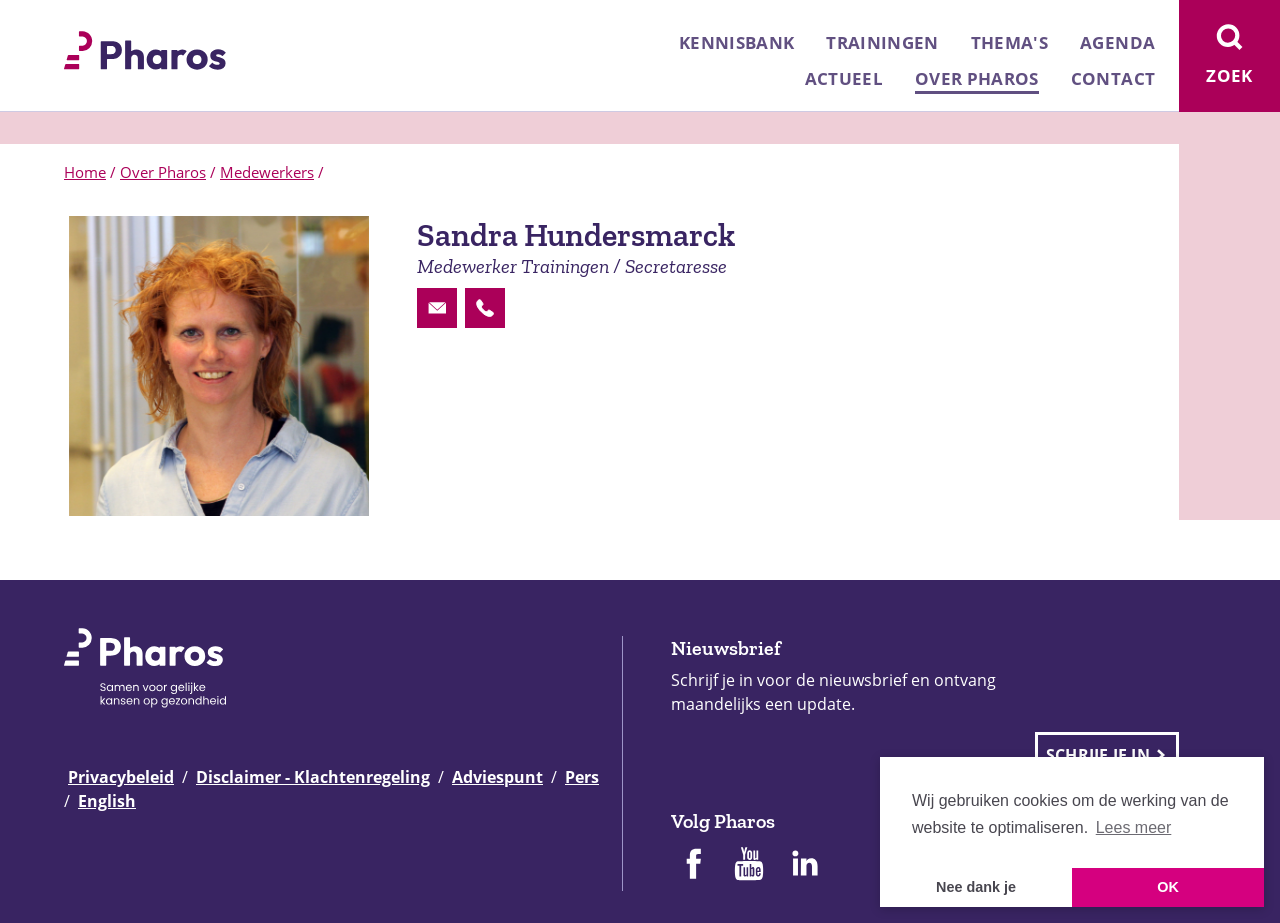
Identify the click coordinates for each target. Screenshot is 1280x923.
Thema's (1009, 42)
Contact (1113, 78)
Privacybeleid (121, 777)
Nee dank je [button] (976, 887)
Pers (582, 777)
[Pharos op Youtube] (749, 866)
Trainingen (882, 42)
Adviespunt (497, 777)
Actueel (844, 78)
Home (85, 172)
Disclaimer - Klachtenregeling (313, 777)
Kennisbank (736, 42)
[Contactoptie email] (437, 308)
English (107, 801)
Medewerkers (267, 172)
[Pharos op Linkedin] (805, 866)
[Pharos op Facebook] (693, 866)
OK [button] (1168, 887)
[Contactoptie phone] (485, 308)
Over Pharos (977, 78)
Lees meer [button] (1134, 827)
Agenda (1117, 42)
